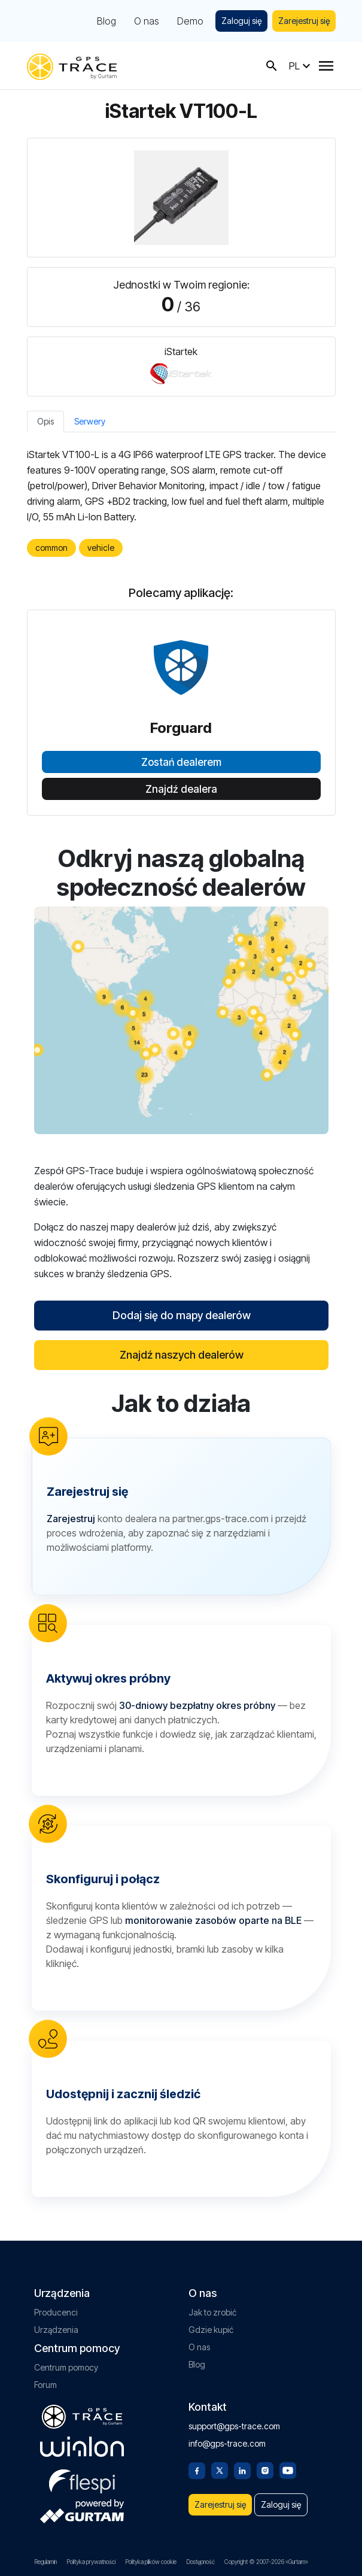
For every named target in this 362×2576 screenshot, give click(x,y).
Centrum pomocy (66, 2367)
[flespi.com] (82, 2479)
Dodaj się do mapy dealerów (181, 1315)
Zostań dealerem (181, 762)
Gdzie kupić (210, 2330)
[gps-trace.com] (72, 65)
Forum (45, 2385)
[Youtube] (287, 2469)
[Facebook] (196, 2469)
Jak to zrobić (212, 2312)
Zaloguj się (241, 21)
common (51, 548)
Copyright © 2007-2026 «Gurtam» (266, 2561)
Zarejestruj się (304, 21)
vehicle (100, 548)
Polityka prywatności (90, 2561)
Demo (190, 21)
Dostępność (200, 2561)
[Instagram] (265, 2469)
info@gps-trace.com (227, 2443)
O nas (146, 21)
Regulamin (45, 2561)
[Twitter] (219, 2469)
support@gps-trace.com (234, 2426)
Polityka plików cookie (151, 2561)
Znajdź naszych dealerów (181, 1354)
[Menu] (326, 65)
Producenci (56, 2312)
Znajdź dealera (181, 789)
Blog (106, 21)
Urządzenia (56, 2330)
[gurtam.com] (82, 2447)
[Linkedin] (242, 2469)
